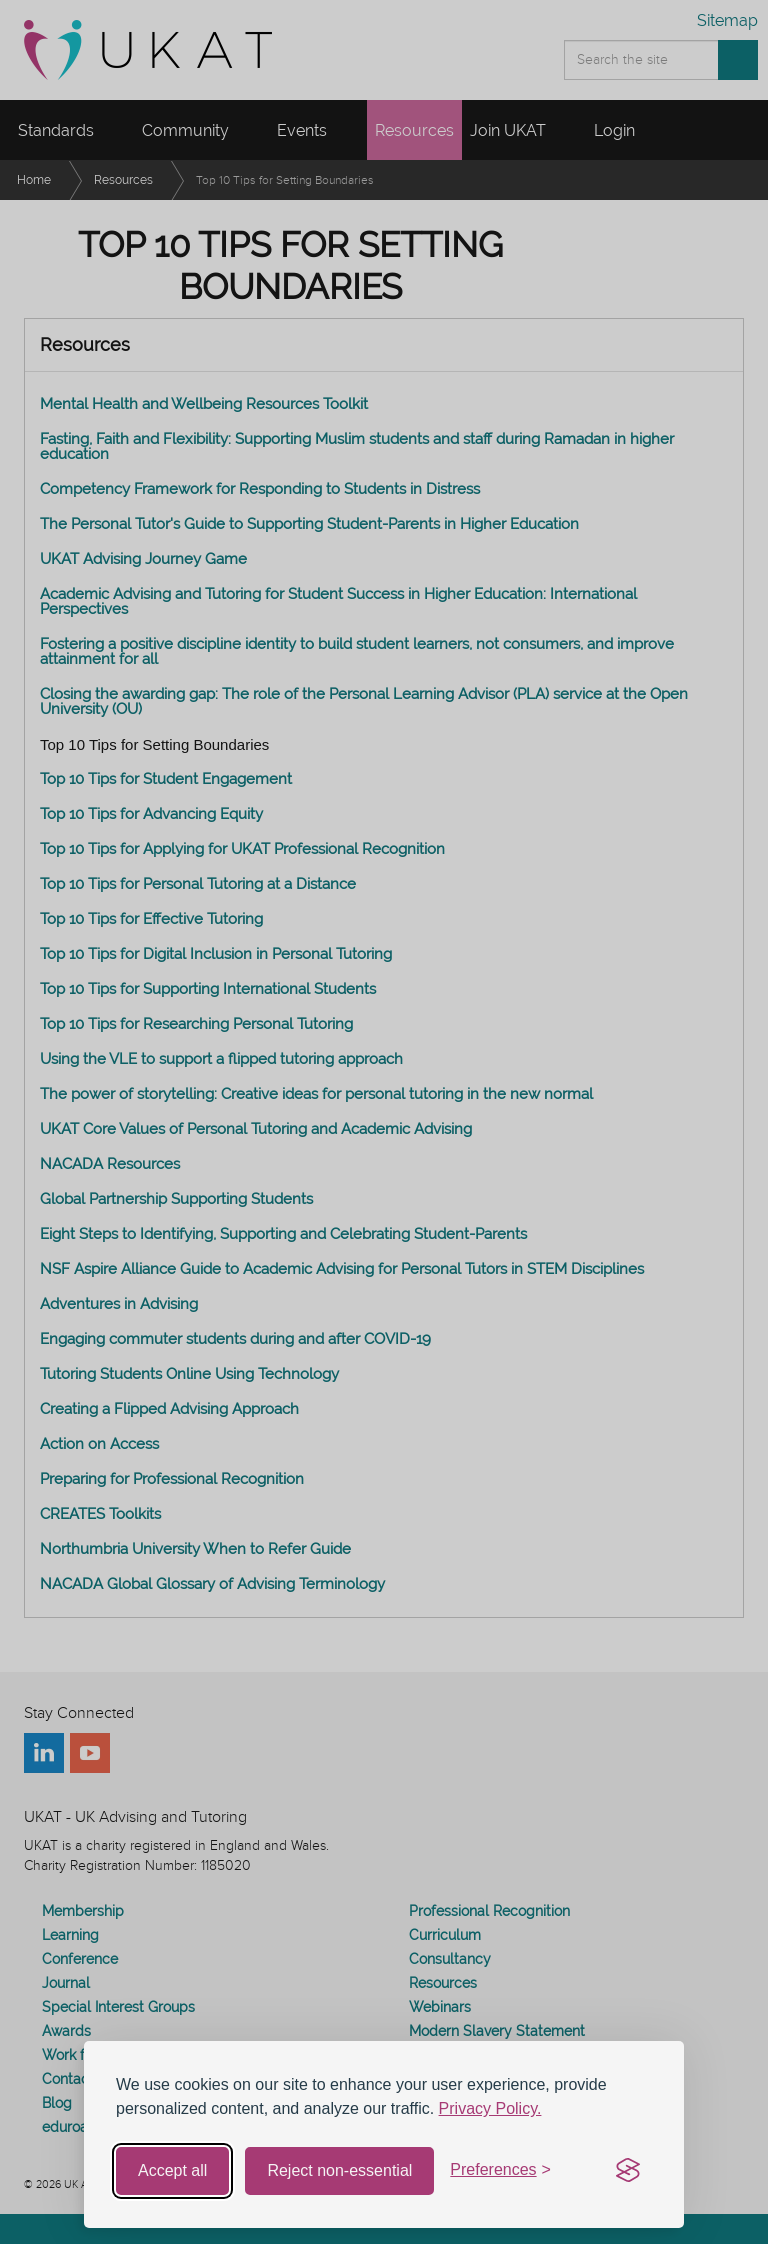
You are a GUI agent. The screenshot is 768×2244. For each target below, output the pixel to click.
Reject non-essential (339, 2170)
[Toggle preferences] (500, 2170)
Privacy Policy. (490, 2108)
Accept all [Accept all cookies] (172, 2170)
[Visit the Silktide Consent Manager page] (628, 2171)
